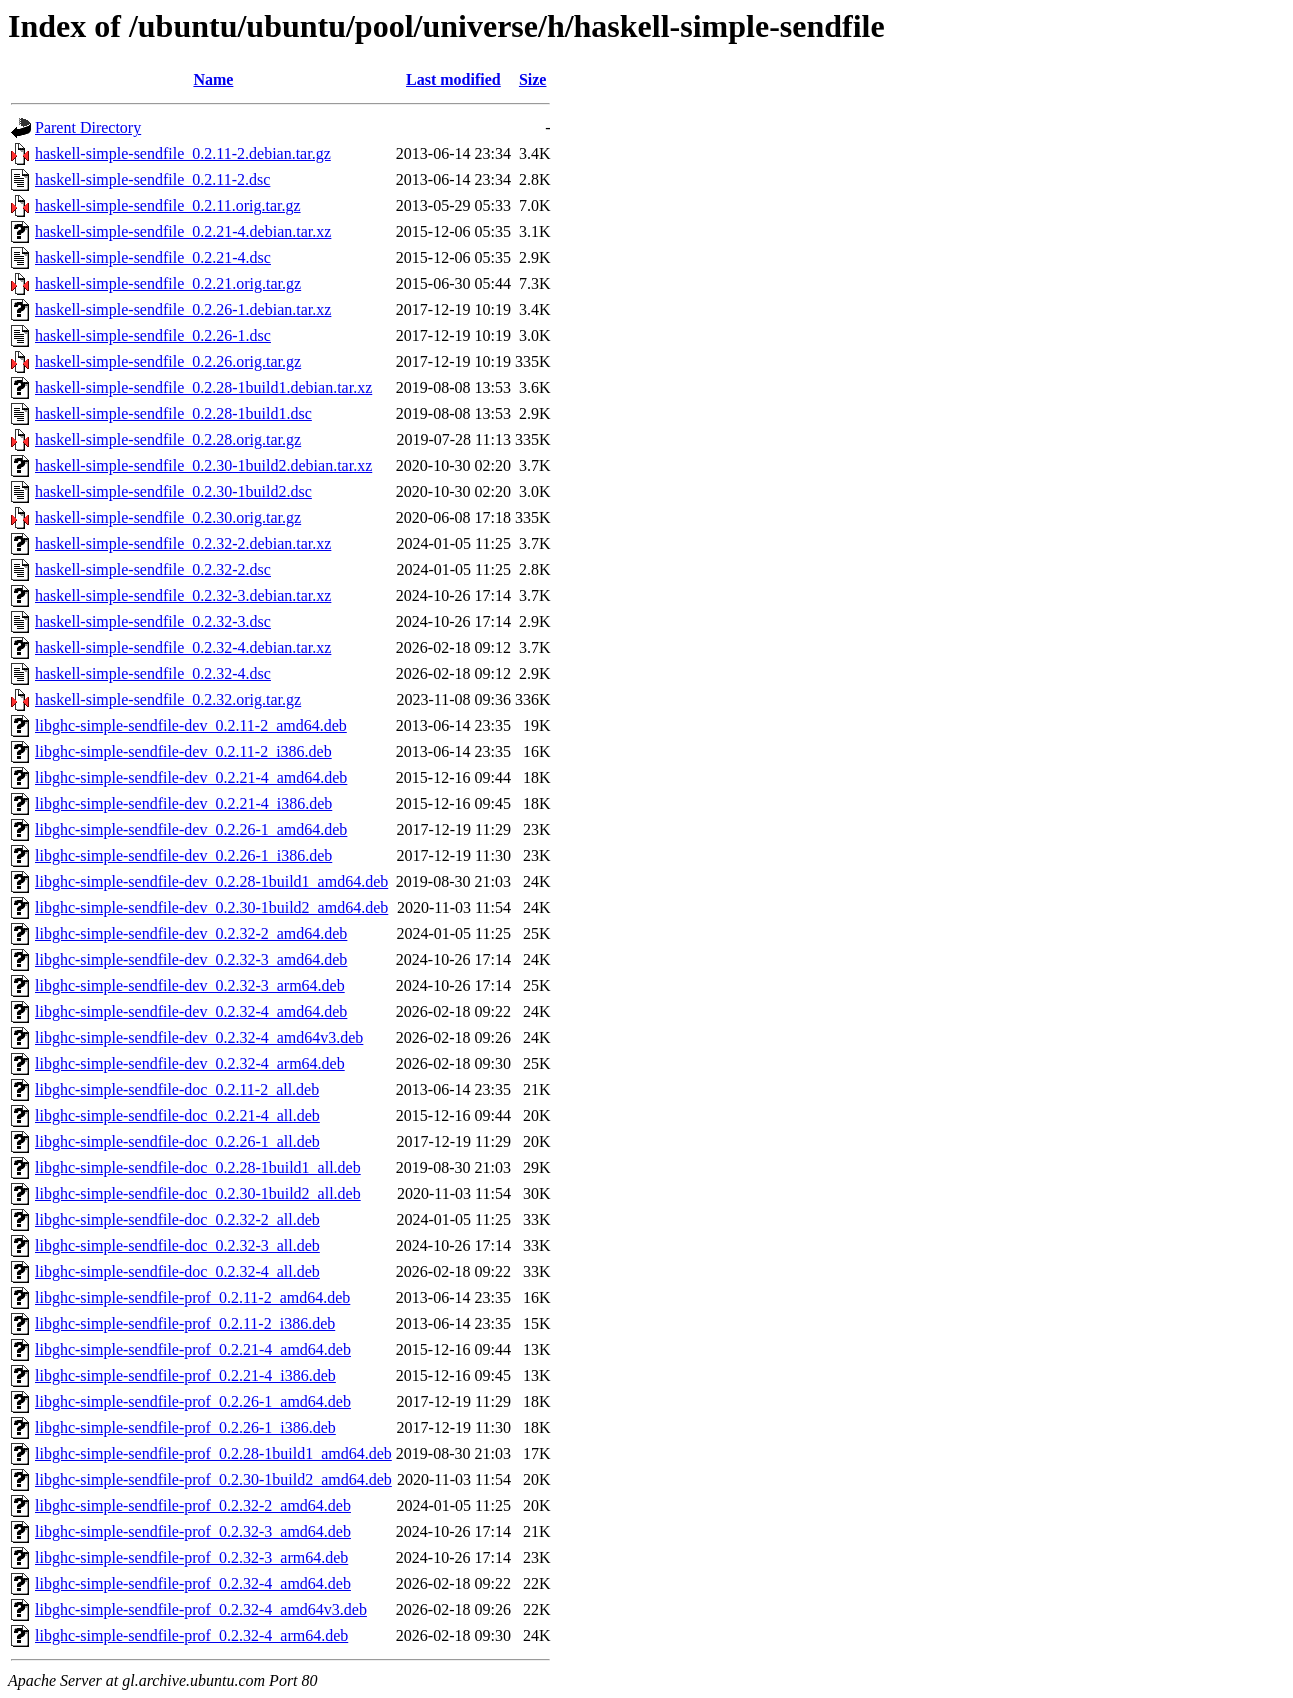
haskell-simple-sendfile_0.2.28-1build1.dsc (173, 413)
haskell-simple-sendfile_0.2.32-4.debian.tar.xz (183, 647)
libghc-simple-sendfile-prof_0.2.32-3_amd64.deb (193, 1531)
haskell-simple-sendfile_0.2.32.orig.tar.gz (168, 699)
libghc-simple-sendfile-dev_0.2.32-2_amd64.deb (191, 933)
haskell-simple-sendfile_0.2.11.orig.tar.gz (168, 205)
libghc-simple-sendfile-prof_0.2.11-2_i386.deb (185, 1323)
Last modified (453, 79)
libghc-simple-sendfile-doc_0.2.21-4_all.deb (177, 1115)
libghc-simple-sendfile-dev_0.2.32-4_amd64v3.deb (199, 1037)
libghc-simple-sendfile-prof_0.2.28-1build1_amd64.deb (213, 1453)
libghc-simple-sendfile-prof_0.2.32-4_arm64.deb (191, 1635)
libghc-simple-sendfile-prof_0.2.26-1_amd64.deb (193, 1401)
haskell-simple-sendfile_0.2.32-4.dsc (153, 673)
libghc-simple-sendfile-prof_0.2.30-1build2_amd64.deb (213, 1479)
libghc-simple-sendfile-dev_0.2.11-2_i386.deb (183, 751)
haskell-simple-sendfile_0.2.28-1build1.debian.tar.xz (203, 387)
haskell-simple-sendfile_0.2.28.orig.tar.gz (168, 439)
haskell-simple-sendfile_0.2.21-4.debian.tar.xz (183, 231)
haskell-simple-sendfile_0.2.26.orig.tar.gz (168, 361)
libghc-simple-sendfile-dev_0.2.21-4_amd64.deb (191, 777)
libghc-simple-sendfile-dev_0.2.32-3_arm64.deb (190, 985)
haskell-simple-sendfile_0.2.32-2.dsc (153, 569)
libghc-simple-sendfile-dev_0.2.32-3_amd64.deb (191, 959)
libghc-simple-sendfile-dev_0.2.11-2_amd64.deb (191, 725)
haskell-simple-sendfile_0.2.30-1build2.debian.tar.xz (203, 465)
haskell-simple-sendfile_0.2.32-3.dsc (153, 621)
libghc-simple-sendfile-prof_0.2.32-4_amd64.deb (193, 1583)
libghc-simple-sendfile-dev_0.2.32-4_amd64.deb (191, 1011)
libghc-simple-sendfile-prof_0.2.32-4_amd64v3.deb (201, 1609)
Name (213, 79)
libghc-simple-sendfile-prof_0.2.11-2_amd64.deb (192, 1297)
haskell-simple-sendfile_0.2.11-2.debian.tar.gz (183, 153)
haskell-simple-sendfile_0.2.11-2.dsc (152, 179)
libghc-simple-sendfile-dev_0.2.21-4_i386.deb (183, 803)
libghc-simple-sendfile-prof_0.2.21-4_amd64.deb (193, 1349)
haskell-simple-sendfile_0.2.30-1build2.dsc (173, 491)
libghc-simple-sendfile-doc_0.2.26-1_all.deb (177, 1141)
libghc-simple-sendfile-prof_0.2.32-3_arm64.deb (191, 1557)
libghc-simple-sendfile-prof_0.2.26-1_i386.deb (185, 1427)
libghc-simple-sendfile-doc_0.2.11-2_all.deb (177, 1089)
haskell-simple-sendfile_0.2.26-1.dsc (153, 335)
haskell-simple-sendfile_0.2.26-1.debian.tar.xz (183, 309)
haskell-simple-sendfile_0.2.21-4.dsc (153, 257)
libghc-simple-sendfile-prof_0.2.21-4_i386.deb (185, 1375)
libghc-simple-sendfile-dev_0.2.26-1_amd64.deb (191, 829)
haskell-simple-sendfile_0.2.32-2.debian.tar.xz (183, 543)
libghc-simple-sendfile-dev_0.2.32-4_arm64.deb (190, 1063)
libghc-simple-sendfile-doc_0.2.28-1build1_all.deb (198, 1167)
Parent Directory (88, 127)
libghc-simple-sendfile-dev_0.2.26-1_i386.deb (183, 855)
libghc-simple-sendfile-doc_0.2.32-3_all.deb (177, 1245)
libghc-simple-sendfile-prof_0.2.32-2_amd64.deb (193, 1505)
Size (533, 79)
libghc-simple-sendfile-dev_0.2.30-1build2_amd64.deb (211, 907)
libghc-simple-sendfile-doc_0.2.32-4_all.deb (177, 1271)
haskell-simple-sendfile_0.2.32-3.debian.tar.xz (183, 595)
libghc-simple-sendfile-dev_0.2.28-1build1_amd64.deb (211, 881)
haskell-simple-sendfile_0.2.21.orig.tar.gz (168, 283)
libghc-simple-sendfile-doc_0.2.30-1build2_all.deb (198, 1193)
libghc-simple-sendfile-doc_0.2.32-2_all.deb (177, 1219)
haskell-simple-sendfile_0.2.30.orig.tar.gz (168, 517)
